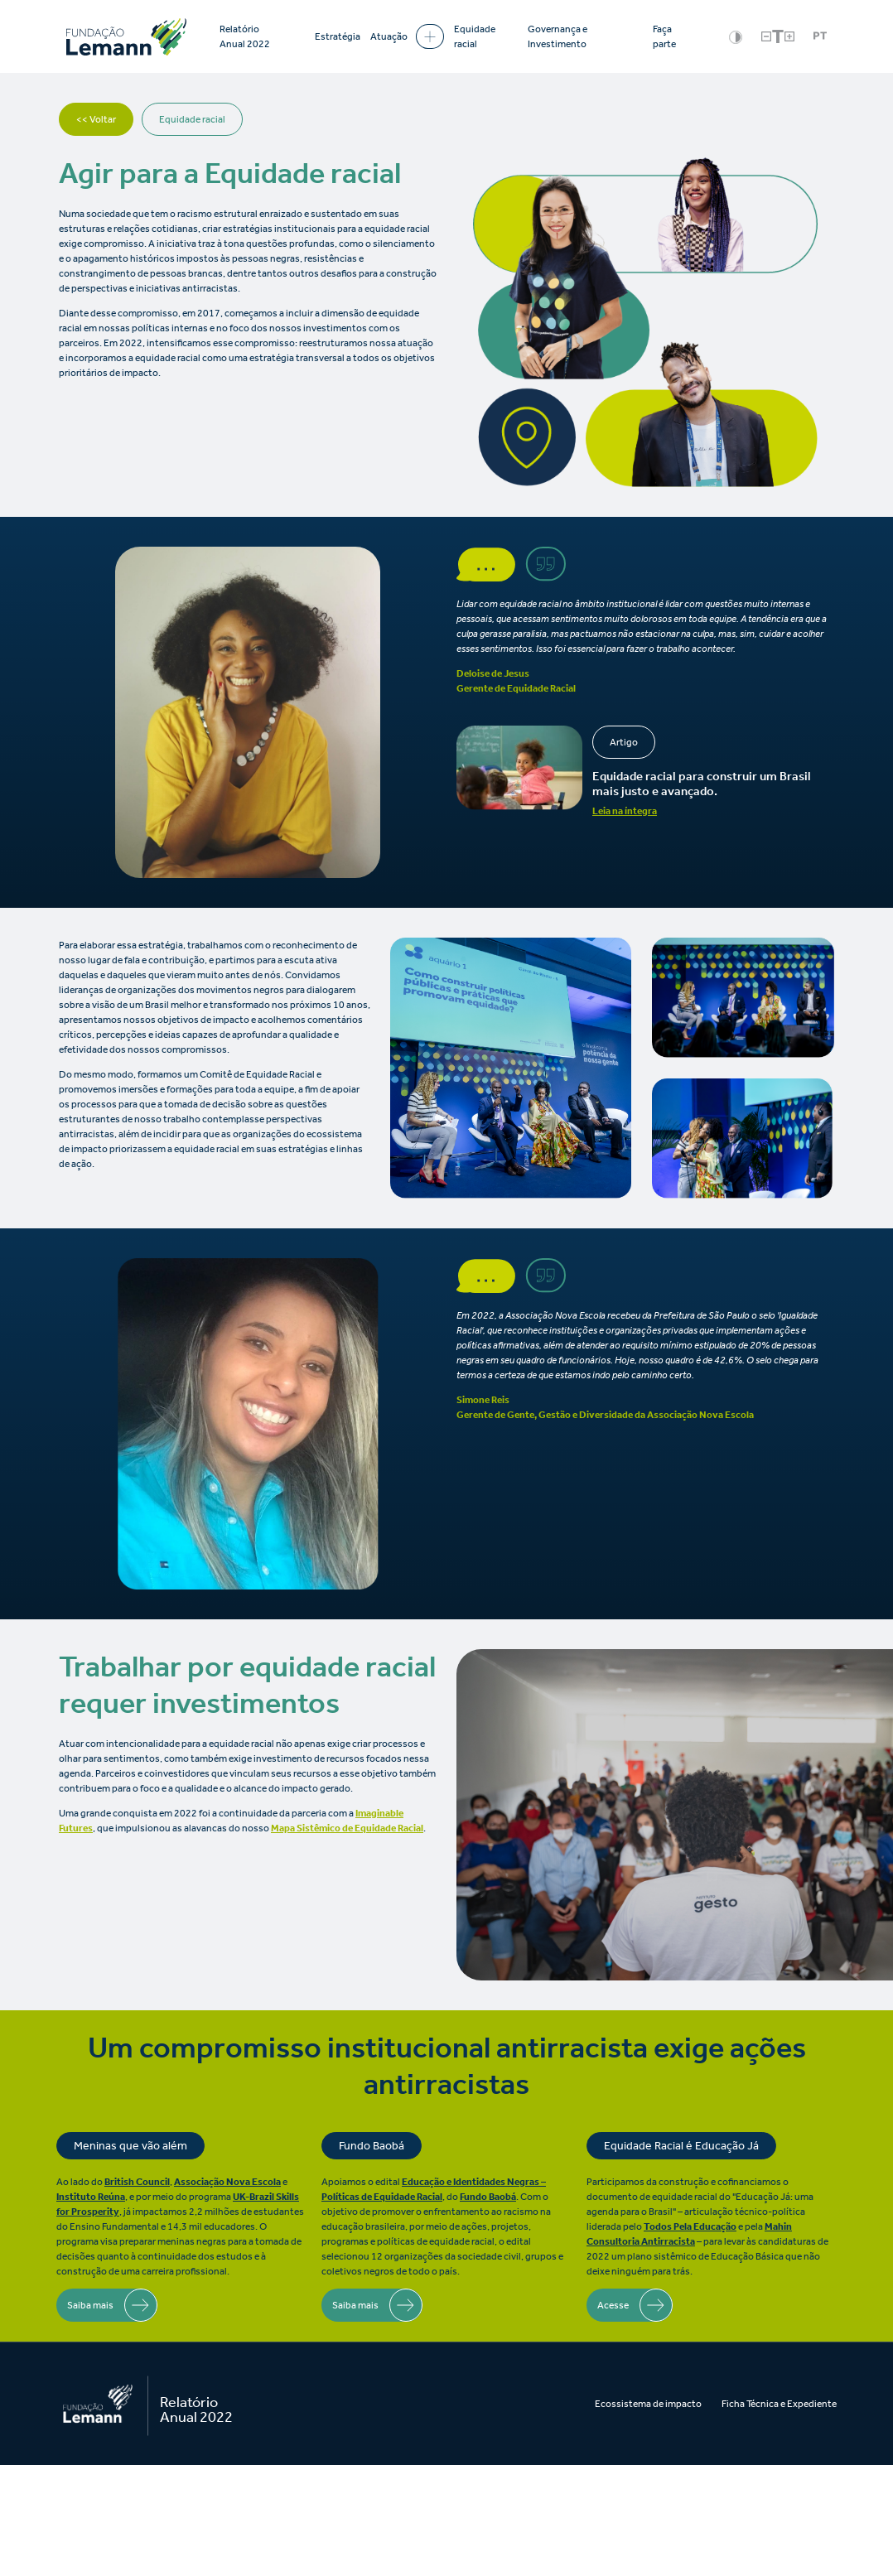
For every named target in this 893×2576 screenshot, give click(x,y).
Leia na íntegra (624, 811)
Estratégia (337, 36)
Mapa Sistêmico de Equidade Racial (347, 1828)
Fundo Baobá (488, 2196)
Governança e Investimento (557, 36)
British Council (137, 2182)
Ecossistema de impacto (648, 2404)
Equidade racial (474, 36)
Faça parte (664, 36)
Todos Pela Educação (690, 2226)
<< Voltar (96, 119)
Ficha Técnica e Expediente (779, 2404)
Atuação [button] (407, 36)
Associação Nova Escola (227, 2182)
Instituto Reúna (90, 2196)
